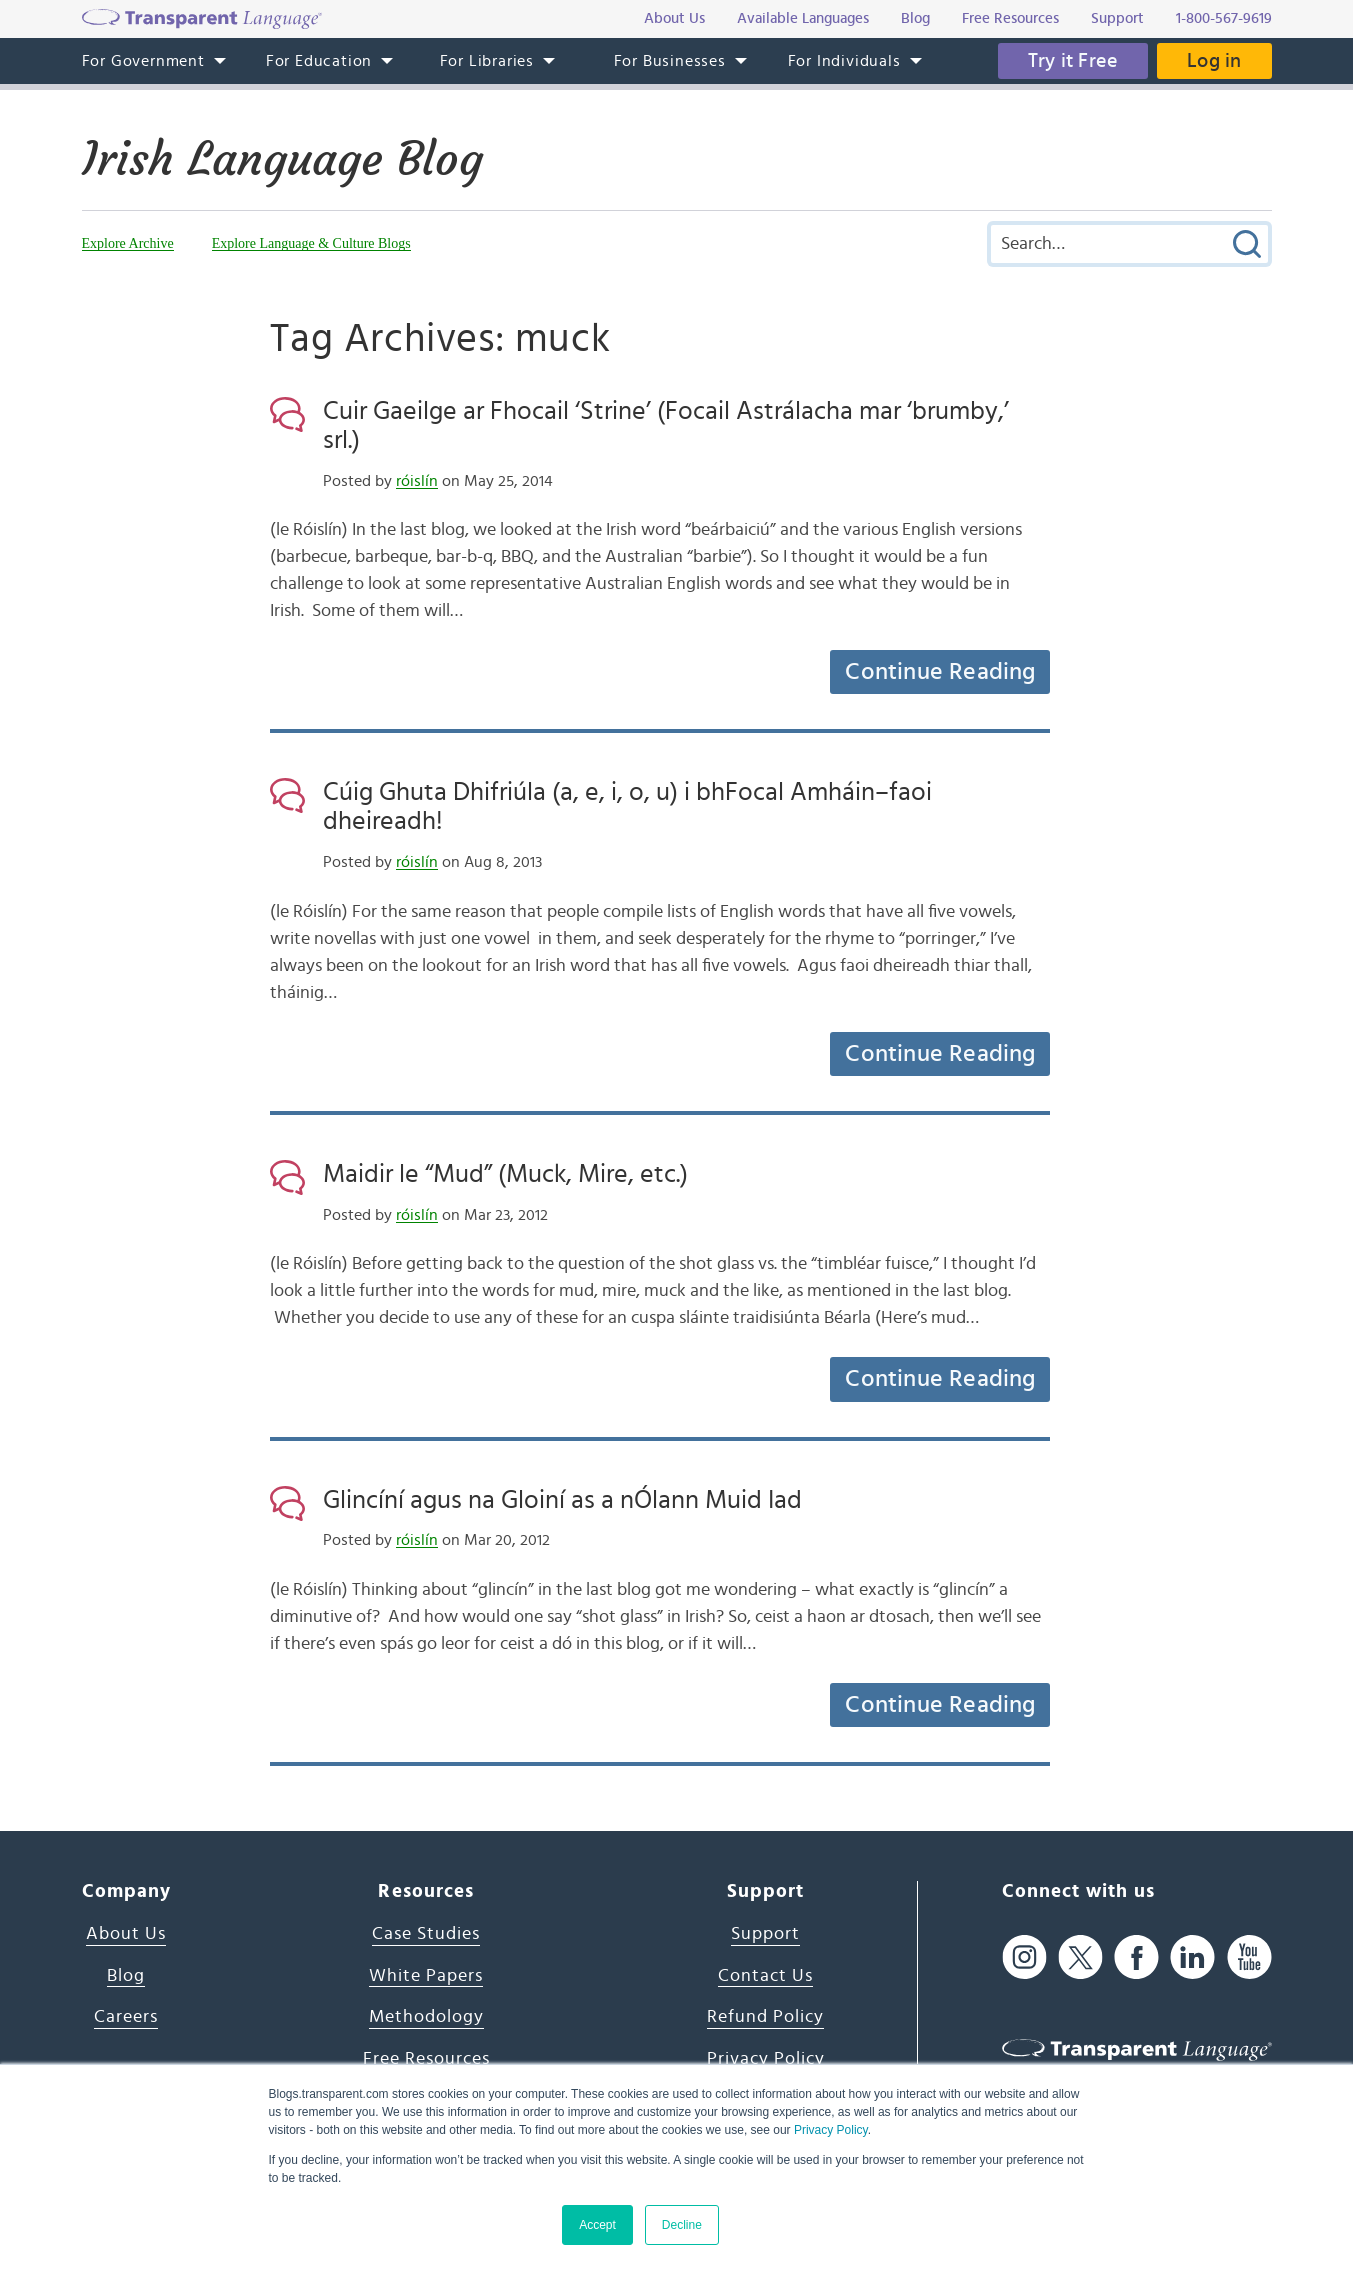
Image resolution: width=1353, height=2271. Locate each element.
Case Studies (426, 1934)
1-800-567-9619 (1224, 18)
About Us (126, 1934)
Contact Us (765, 1976)
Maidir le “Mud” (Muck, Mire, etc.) (505, 1174)
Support (765, 1934)
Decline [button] (682, 2225)
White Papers (426, 1976)
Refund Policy (765, 2017)
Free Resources (426, 2059)
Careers (126, 2017)
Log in (1214, 61)
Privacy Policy (831, 2130)
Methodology (426, 2017)
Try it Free (1073, 61)
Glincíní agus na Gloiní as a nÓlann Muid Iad (562, 1500)
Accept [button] (597, 2225)
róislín (417, 481)
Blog (126, 1976)
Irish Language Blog (282, 159)
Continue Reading (940, 672)
